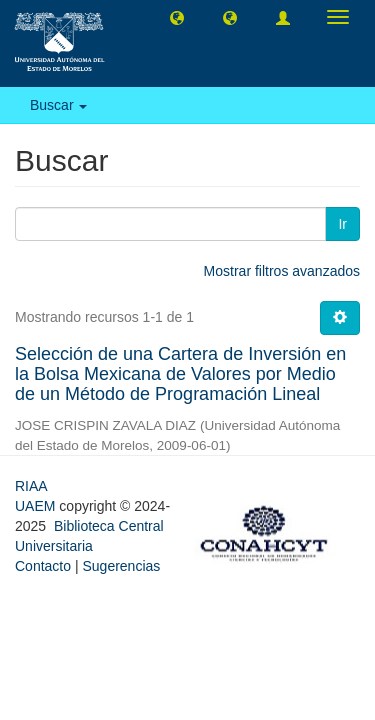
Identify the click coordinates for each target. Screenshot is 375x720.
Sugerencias (121, 566)
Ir (342, 224)
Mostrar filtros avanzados (282, 271)
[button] (177, 17)
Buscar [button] (58, 105)
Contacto (43, 566)
